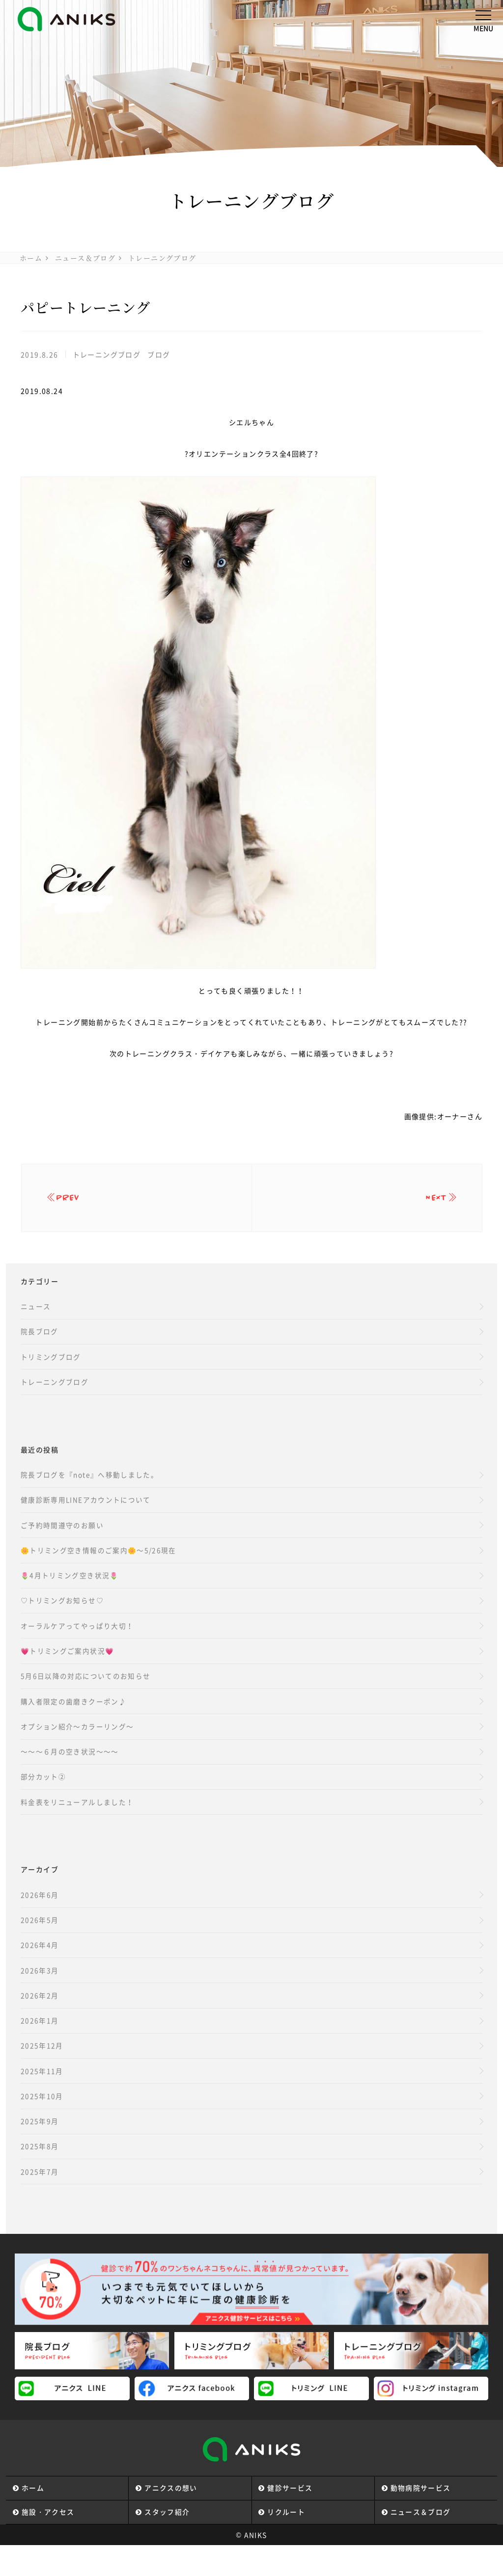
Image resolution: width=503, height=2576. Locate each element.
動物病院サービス (421, 2518)
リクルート (287, 2542)
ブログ (158, 354)
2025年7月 (40, 2201)
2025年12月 (42, 2071)
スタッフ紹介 (167, 2542)
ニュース (36, 1312)
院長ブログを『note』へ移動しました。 (90, 1484)
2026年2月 (40, 2019)
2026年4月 (40, 1967)
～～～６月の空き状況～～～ (70, 1769)
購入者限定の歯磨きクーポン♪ (74, 1717)
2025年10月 (42, 2123)
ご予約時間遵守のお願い (62, 1536)
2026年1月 (40, 2045)
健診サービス (290, 2518)
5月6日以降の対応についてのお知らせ (86, 1691)
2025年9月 (40, 2149)
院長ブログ (39, 1338)
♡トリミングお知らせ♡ (62, 1613)
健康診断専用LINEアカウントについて (86, 1510)
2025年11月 (42, 2097)
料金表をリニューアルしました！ (77, 1821)
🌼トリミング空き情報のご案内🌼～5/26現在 (99, 1562)
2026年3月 (40, 1993)
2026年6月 (40, 1915)
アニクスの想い (171, 2518)
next (432, 1200)
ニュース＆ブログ (85, 258)
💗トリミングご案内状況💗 (67, 1665)
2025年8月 (40, 2175)
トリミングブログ (51, 1364)
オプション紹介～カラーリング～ (77, 1743)
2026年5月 (40, 1941)
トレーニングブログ (162, 258)
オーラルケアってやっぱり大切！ (77, 1639)
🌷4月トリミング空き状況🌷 (70, 1588)
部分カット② (43, 1795)
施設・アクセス (48, 2542)
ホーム (31, 258)
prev (73, 1200)
